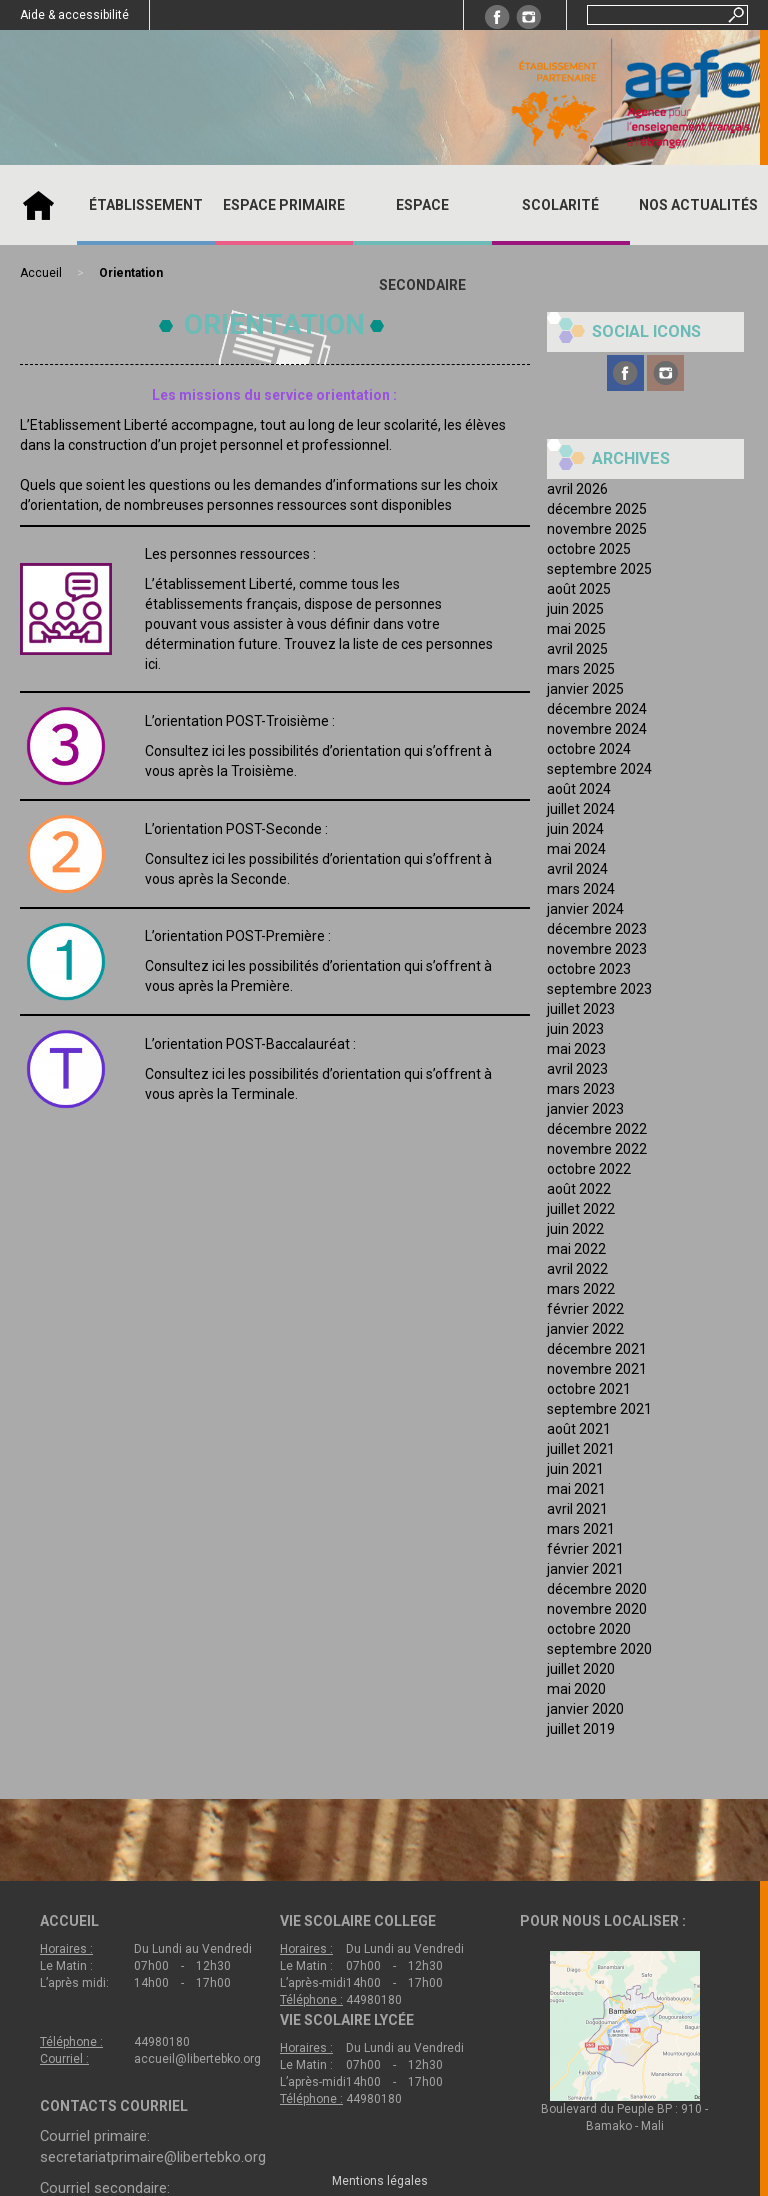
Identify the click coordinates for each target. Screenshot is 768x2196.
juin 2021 (575, 1469)
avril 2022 (577, 1269)
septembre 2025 (599, 569)
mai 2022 (576, 1249)
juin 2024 (575, 829)
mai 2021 (576, 1489)
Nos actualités (698, 205)
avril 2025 (577, 649)
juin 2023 (575, 1029)
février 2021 (585, 1549)
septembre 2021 (599, 1409)
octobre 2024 (589, 749)
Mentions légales (380, 2181)
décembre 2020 (597, 1589)
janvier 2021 (585, 1569)
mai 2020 (576, 1689)
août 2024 (579, 789)
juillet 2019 (581, 1729)
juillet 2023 (581, 1009)
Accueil (38, 205)
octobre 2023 (589, 969)
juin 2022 (575, 1229)
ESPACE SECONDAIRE (422, 245)
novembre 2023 (597, 949)
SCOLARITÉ (560, 205)
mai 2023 (576, 1049)
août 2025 (579, 589)
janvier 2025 (585, 689)
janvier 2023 (585, 1109)
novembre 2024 (597, 729)
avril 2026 (577, 489)
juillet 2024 (581, 809)
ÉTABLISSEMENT (146, 205)
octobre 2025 (589, 549)
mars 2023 (581, 1089)
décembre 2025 (597, 509)
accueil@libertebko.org (197, 2059)
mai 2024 (576, 849)
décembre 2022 (597, 1129)
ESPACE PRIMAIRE (284, 205)
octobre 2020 (589, 1629)
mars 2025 (581, 669)
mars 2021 (581, 1529)
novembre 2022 (597, 1149)
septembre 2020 (599, 1649)
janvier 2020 (585, 1709)
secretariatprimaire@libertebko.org (153, 2157)
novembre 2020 (597, 1609)
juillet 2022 (581, 1209)
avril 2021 (577, 1509)
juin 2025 (575, 609)
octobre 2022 (589, 1169)
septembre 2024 (599, 769)
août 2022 (579, 1189)
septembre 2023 (599, 989)
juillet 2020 (581, 1669)
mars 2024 (581, 889)
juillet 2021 (581, 1449)
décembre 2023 (597, 929)
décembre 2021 (597, 1349)
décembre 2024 (597, 709)
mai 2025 (576, 629)
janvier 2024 (585, 909)
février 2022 (585, 1309)
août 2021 (579, 1429)
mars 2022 (581, 1289)
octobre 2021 (589, 1389)
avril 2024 (577, 869)
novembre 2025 (597, 529)
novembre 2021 (597, 1369)
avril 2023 (577, 1069)
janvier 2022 (585, 1329)
